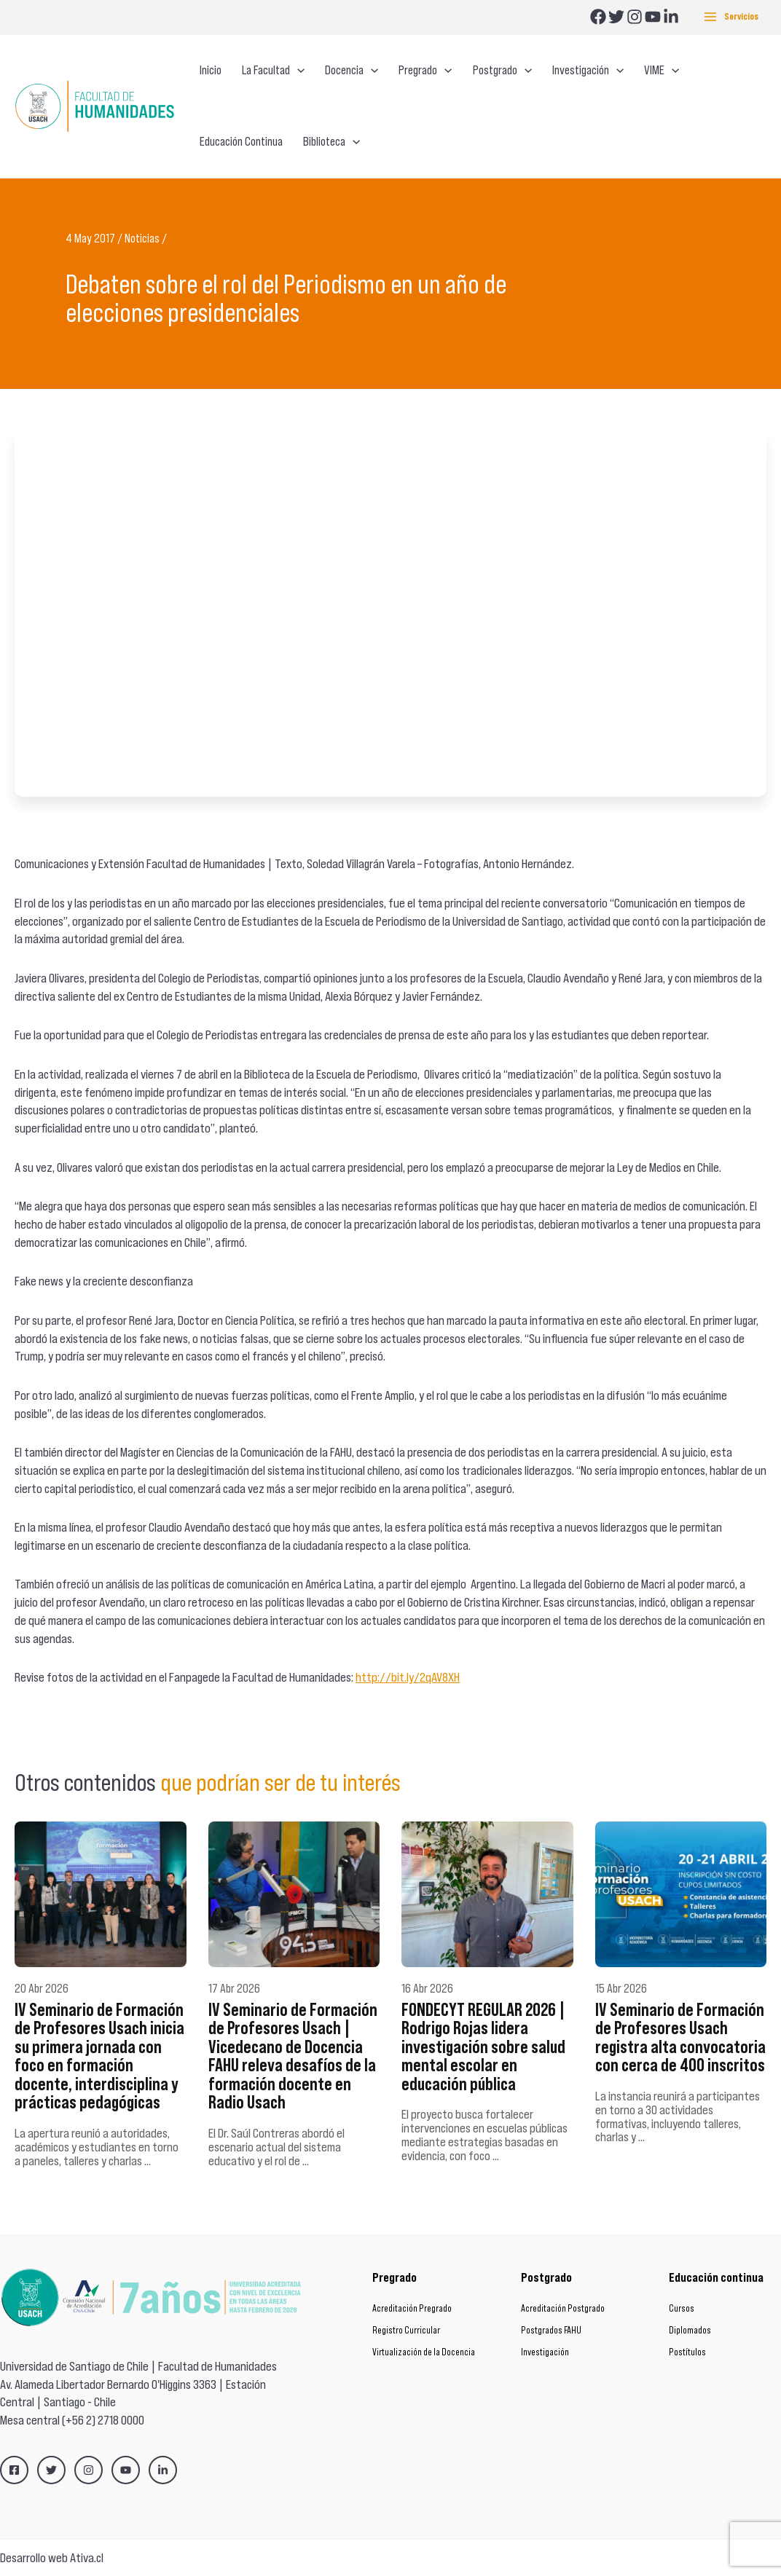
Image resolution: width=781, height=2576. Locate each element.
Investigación (545, 2352)
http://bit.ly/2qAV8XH (408, 1677)
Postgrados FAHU (551, 2330)
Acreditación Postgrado (563, 2308)
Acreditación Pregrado (412, 2308)
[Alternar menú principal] (731, 17)
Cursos (681, 2308)
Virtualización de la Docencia (423, 2352)
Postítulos (687, 2352)
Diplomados (690, 2330)
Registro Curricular (406, 2330)
